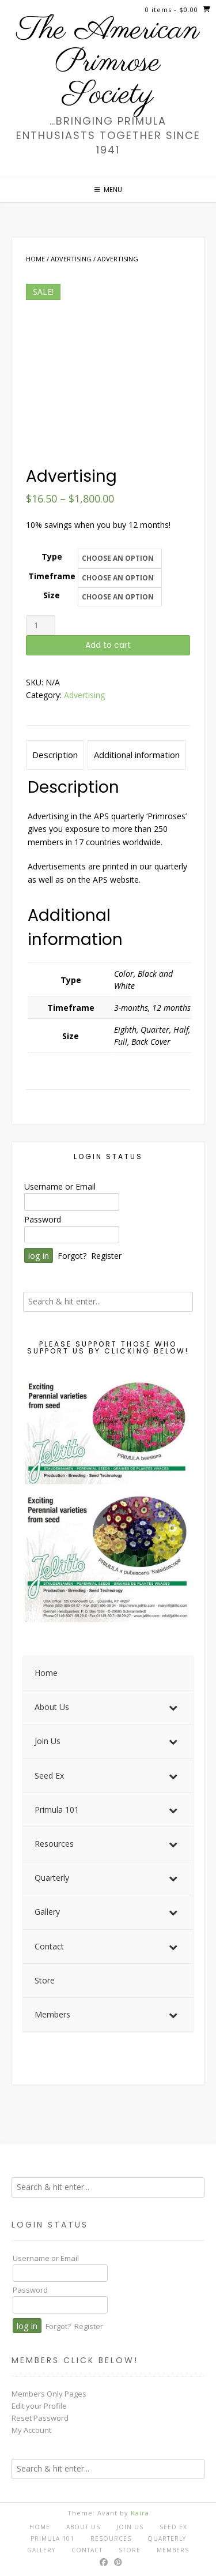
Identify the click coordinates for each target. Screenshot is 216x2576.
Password (42, 1219)
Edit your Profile (39, 2406)
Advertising (71, 258)
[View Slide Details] (108, 1501)
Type (51, 556)
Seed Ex (173, 2527)
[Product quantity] (40, 625)
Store (130, 2550)
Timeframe (51, 576)
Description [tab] (55, 754)
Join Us (129, 2527)
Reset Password (40, 2418)
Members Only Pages (49, 2393)
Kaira (140, 2512)
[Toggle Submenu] (173, 1707)
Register (106, 1255)
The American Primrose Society (108, 62)
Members (173, 2550)
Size (51, 595)
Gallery (41, 2550)
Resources (110, 2538)
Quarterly (166, 2538)
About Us (83, 2527)
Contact (87, 2550)
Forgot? (72, 1255)
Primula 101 (52, 2538)
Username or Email (60, 1186)
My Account (31, 2430)
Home (35, 258)
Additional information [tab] (137, 754)
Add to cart (108, 645)
